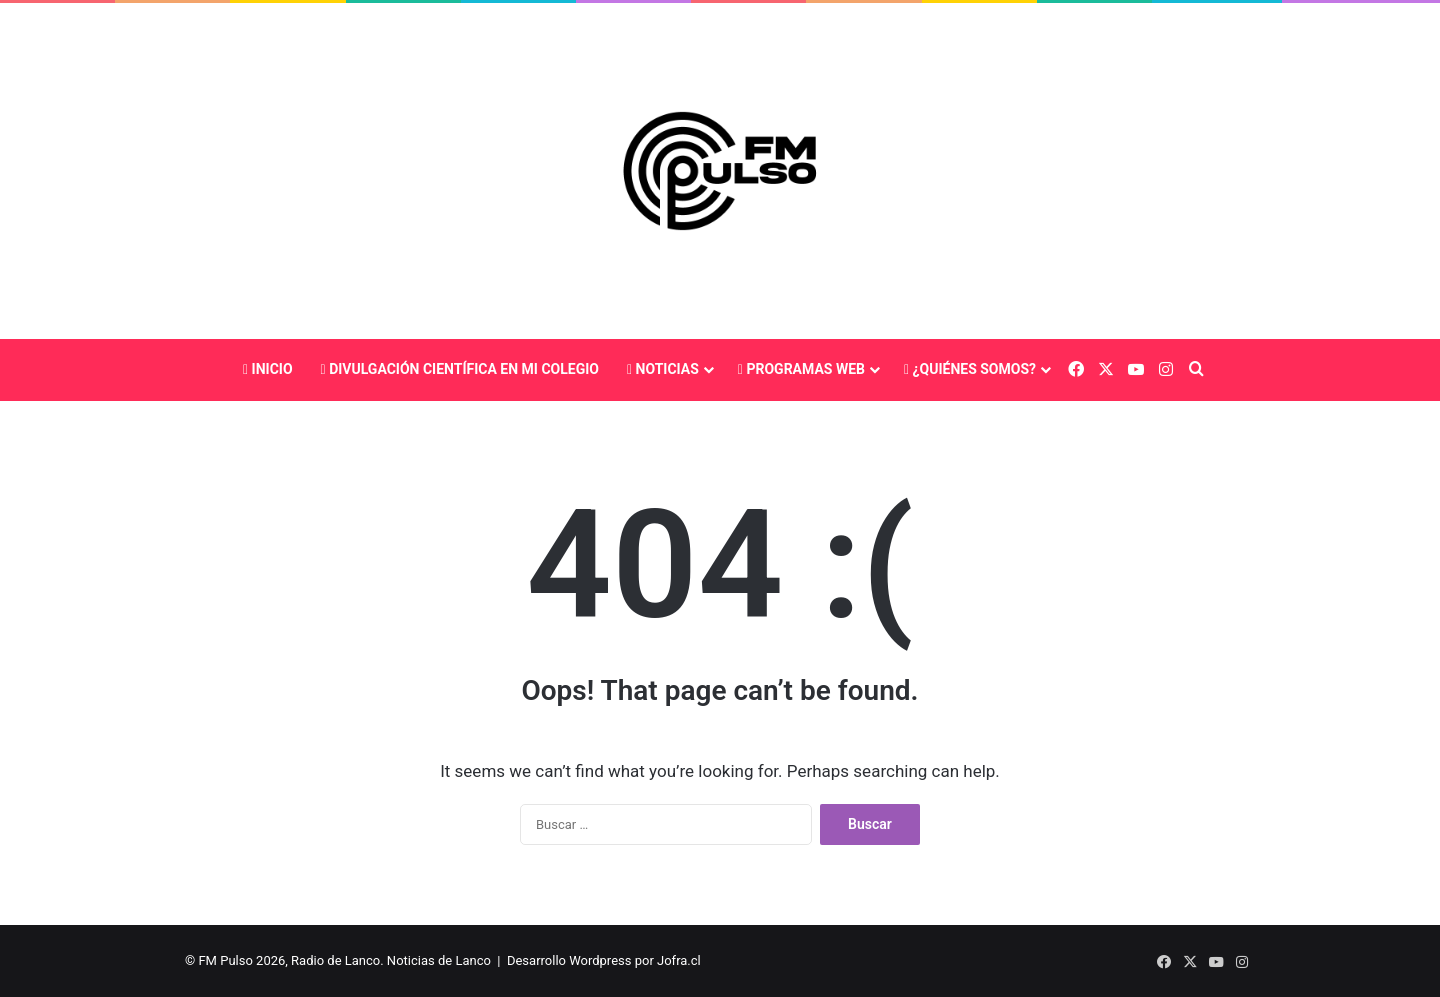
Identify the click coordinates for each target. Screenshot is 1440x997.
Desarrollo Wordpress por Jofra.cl (604, 960)
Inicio (268, 369)
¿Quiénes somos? (970, 369)
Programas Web (801, 369)
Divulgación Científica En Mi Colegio (460, 369)
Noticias (663, 369)
